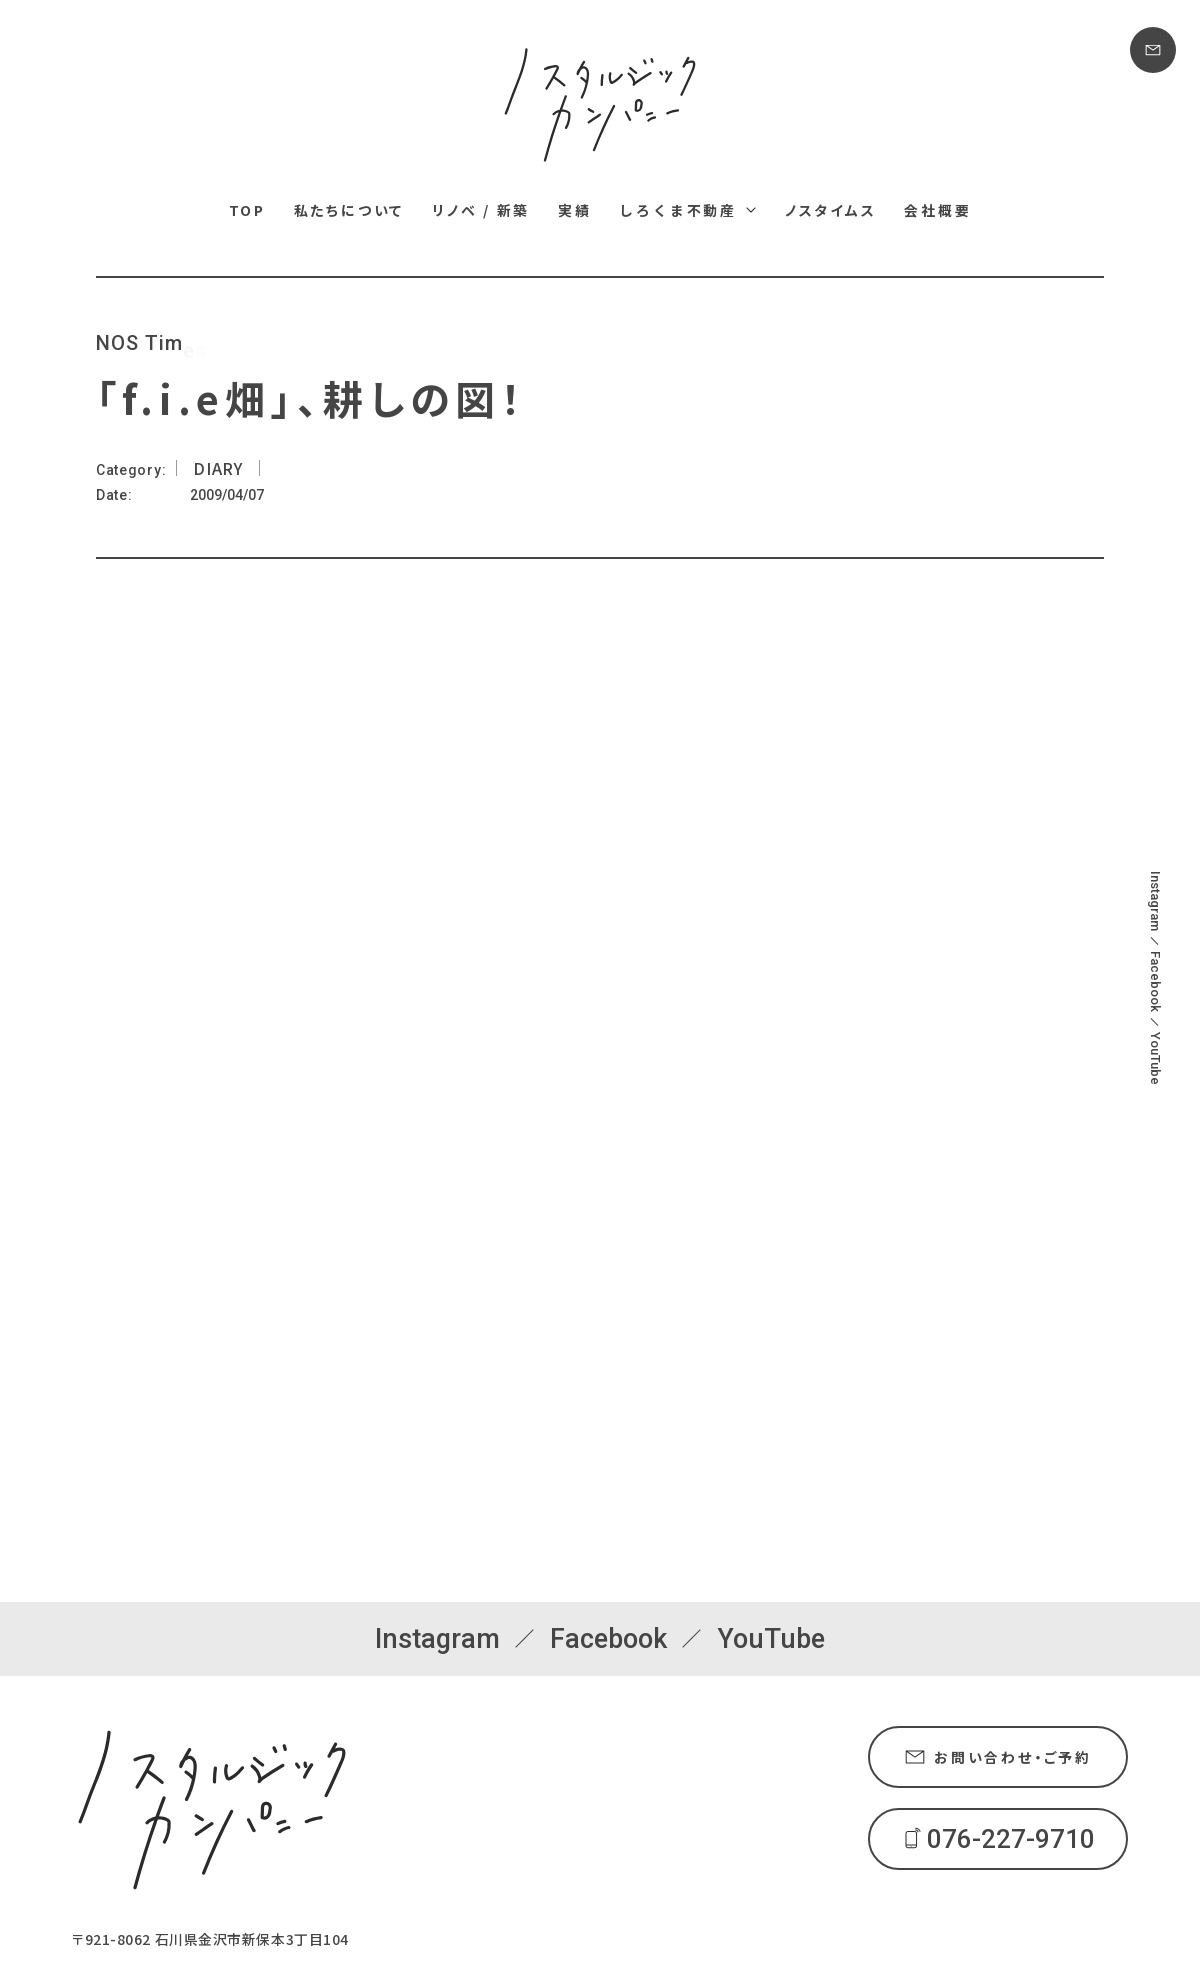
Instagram (1155, 901)
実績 (575, 210)
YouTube (1155, 1058)
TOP (247, 210)
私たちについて (349, 210)
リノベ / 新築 (481, 210)
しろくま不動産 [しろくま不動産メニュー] (678, 210)
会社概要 (937, 210)
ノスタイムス (831, 210)
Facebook (1155, 981)
